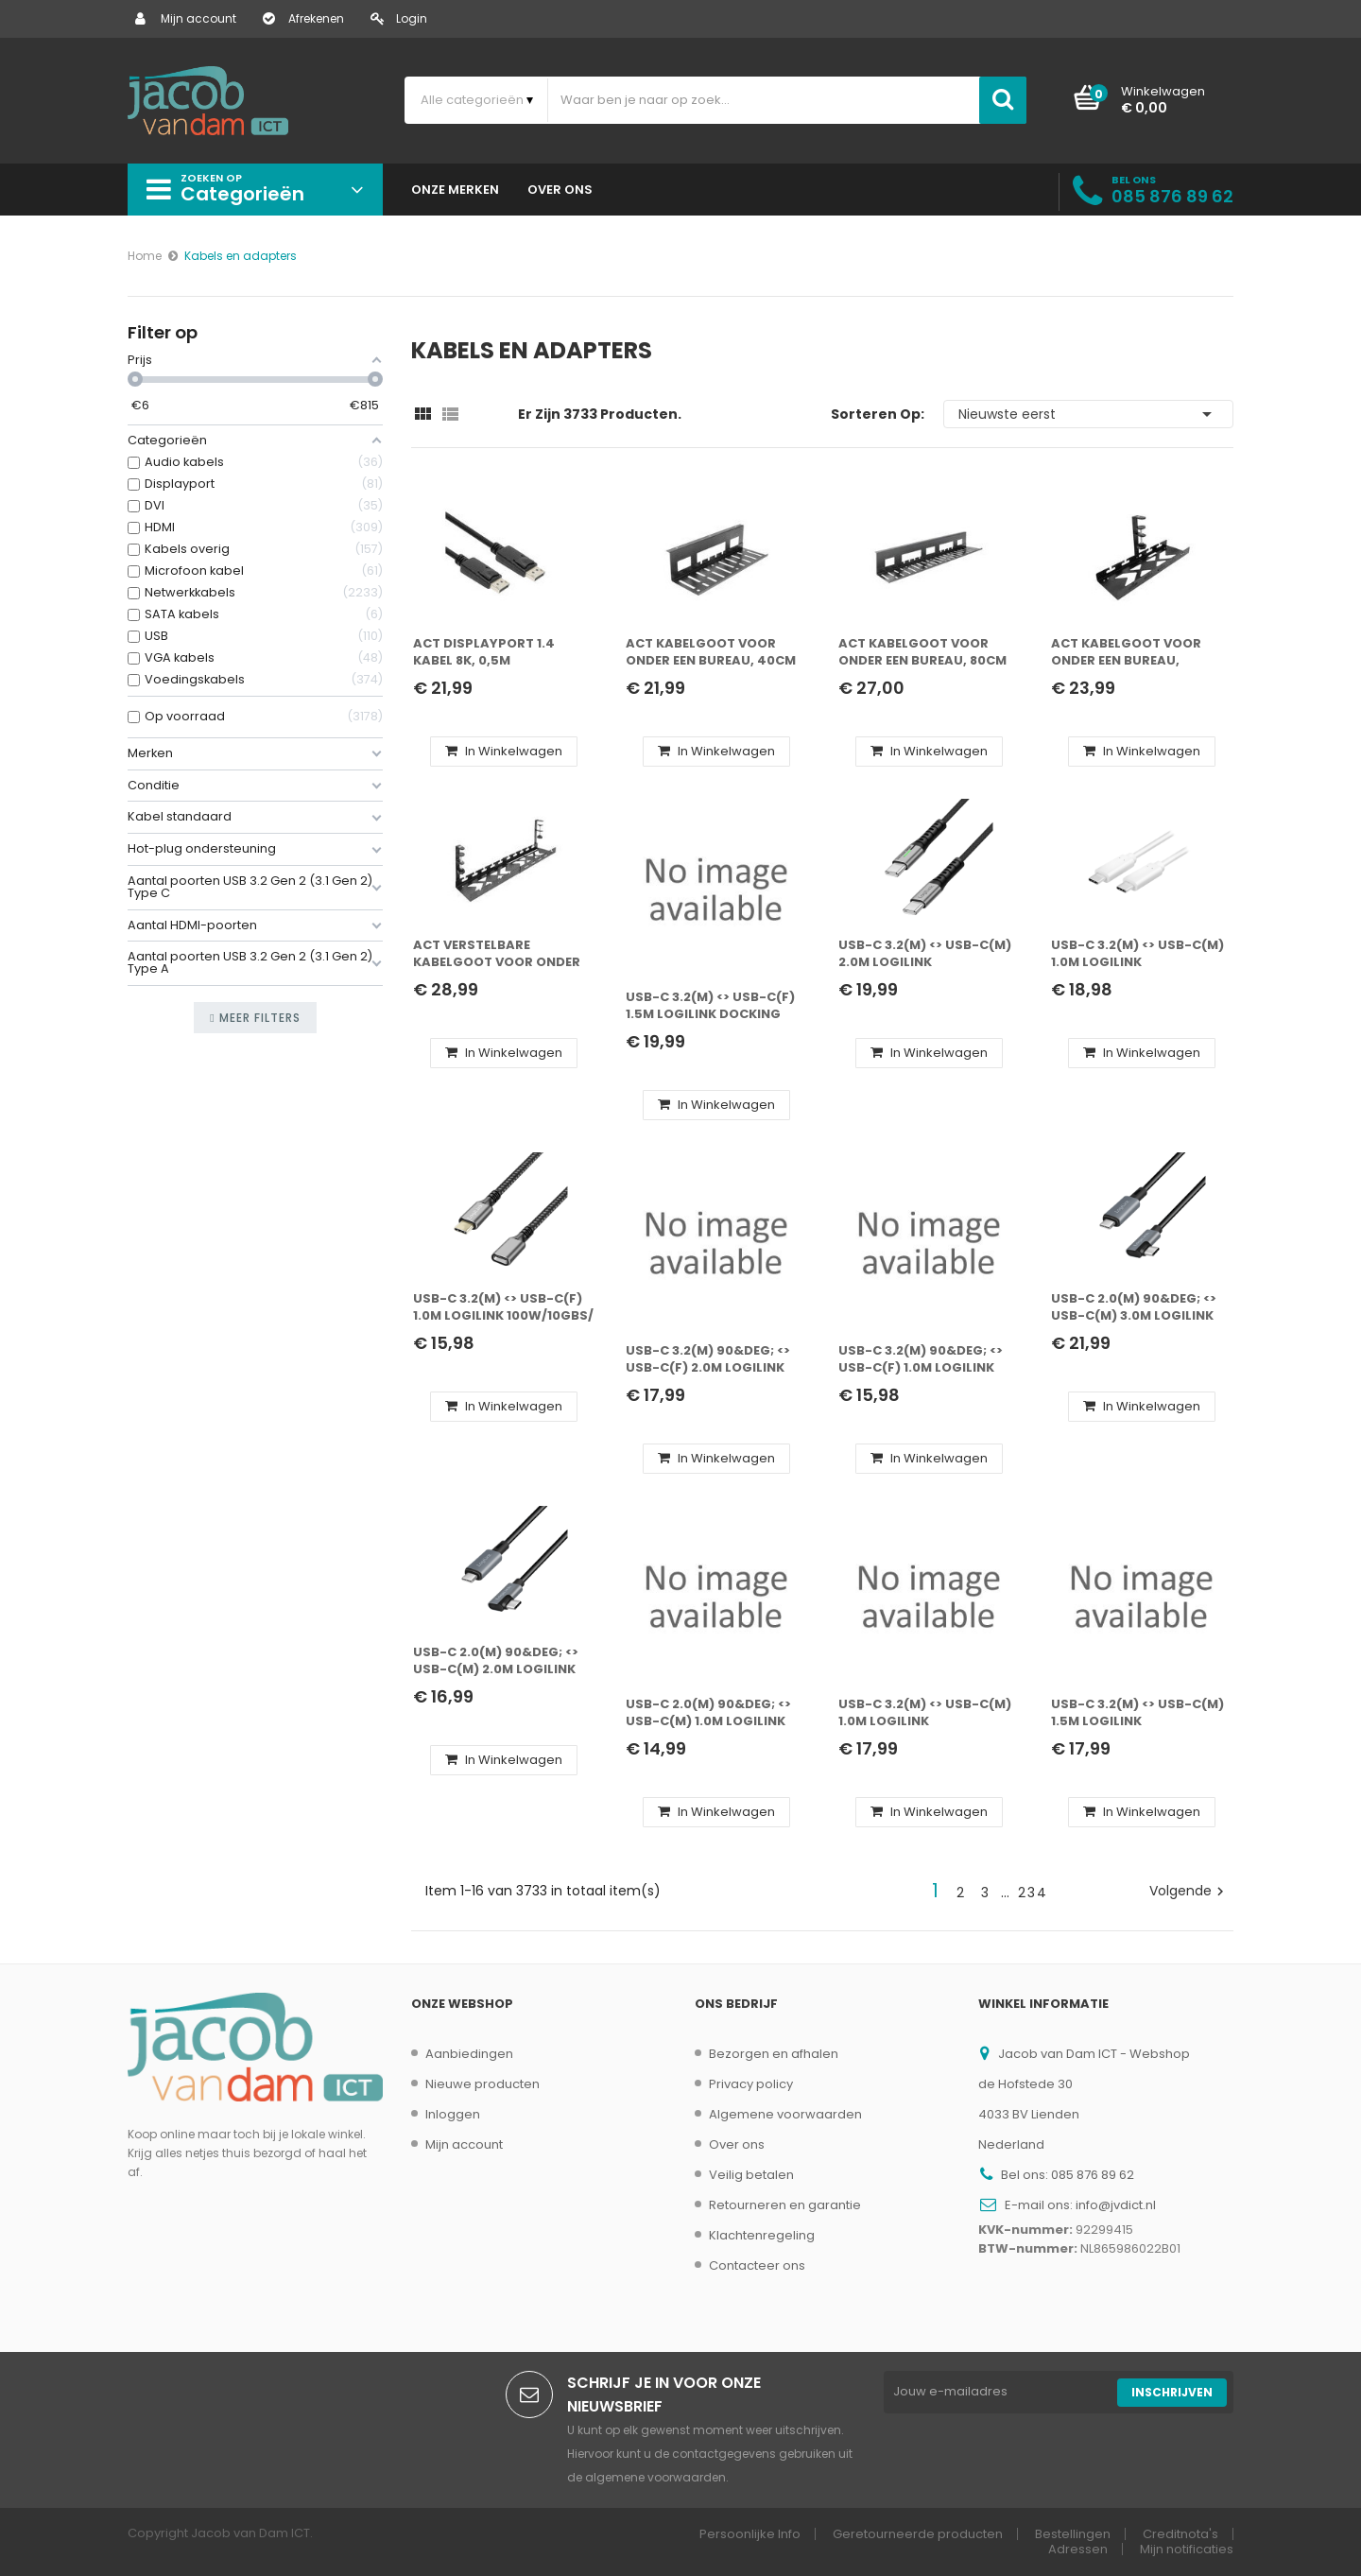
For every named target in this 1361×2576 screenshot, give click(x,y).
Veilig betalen (751, 2175)
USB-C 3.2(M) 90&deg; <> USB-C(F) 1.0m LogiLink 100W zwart (920, 1359)
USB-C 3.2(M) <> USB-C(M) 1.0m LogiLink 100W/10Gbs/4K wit (1137, 954)
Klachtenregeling (762, 2235)
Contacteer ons (757, 2265)
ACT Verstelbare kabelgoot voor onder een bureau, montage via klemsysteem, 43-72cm (500, 954)
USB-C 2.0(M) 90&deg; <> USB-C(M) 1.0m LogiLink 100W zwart (708, 1713)
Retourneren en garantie (785, 2205)
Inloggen (452, 2114)
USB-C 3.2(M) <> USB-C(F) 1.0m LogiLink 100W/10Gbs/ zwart (503, 1307)
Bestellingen (1073, 2534)
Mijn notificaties (1186, 2549)
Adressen (1078, 2549)
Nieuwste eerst (1088, 414)
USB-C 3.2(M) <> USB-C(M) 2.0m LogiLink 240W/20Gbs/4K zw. (924, 954)
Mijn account (185, 18)
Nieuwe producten (482, 2084)
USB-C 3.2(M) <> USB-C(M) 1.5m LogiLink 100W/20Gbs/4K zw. (1137, 1713)
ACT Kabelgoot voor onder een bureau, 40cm (711, 652)
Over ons (737, 2144)
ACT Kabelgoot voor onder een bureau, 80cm (922, 652)
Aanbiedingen (469, 2054)
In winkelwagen (503, 751)
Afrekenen (303, 18)
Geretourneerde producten (918, 2534)
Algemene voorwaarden (785, 2114)
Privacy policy (751, 2084)
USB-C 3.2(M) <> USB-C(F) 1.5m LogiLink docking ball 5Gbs (710, 1006)
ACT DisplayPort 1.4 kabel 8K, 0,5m (484, 652)
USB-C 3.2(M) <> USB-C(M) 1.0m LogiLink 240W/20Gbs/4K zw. (924, 1713)
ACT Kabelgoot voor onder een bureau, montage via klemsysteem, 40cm (1126, 652)
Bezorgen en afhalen (773, 2054)
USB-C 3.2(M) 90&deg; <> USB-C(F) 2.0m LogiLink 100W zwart (708, 1359)
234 (1033, 1892)
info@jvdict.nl (1116, 2205)
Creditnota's (1180, 2534)
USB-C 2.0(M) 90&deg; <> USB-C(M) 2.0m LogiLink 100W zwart (495, 1661)
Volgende (1189, 1890)
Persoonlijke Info (750, 2534)
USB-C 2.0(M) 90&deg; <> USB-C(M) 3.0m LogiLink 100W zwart (1133, 1307)
